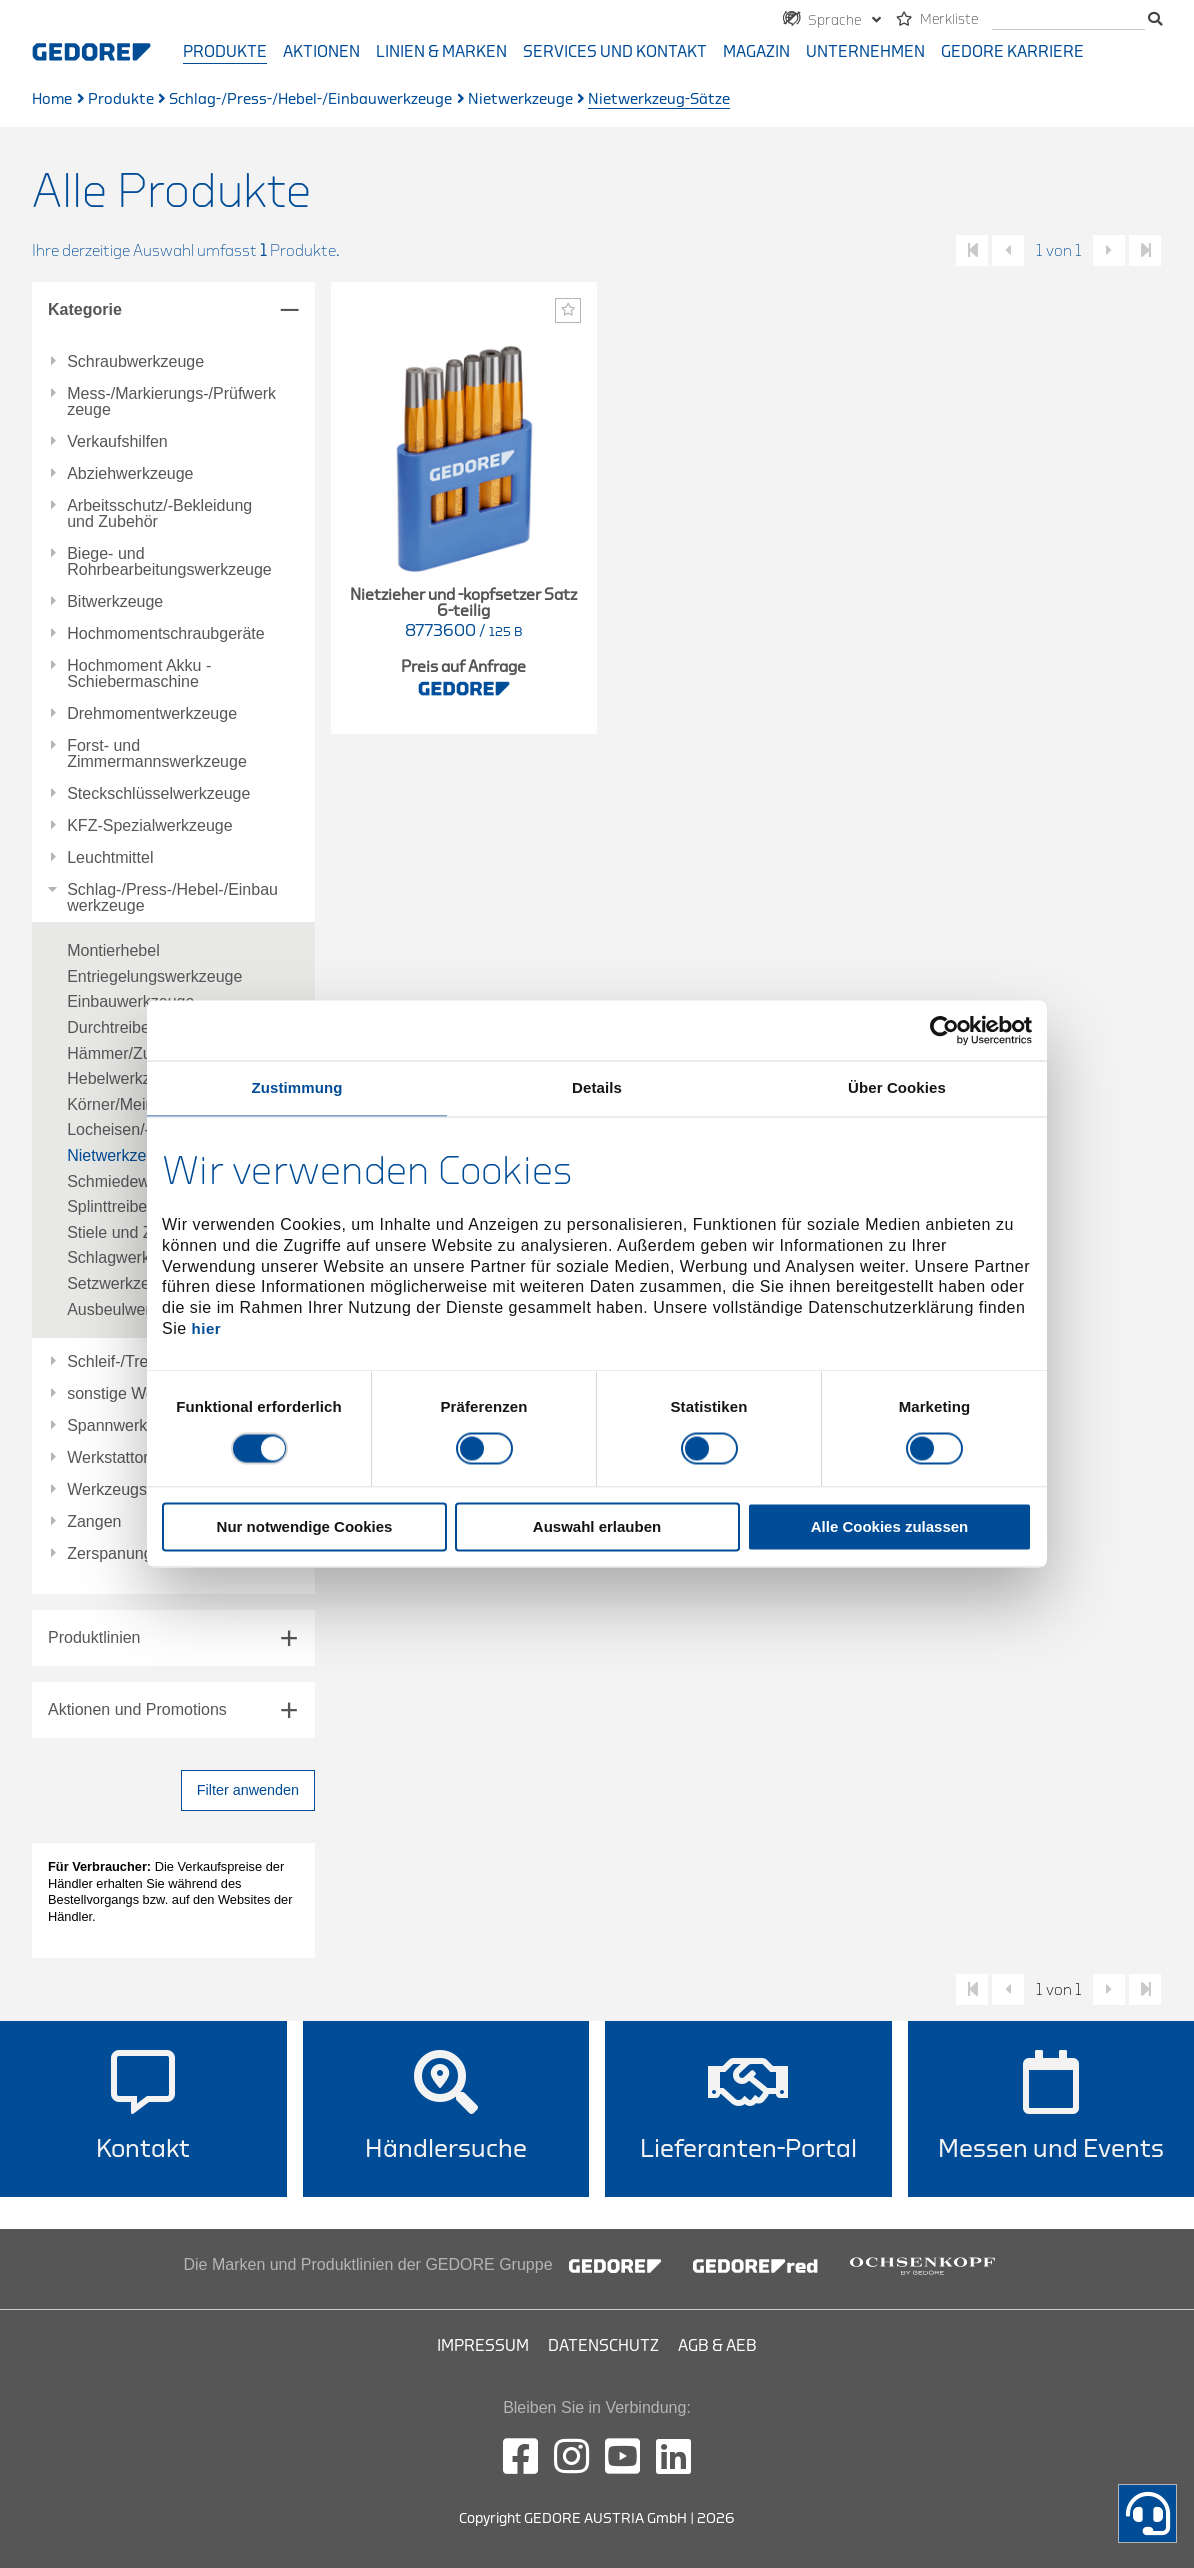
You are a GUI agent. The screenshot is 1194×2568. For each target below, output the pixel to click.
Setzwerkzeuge (121, 1283)
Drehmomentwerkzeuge (152, 714)
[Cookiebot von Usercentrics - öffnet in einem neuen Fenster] (944, 1030)
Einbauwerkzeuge (130, 1001)
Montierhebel (113, 950)
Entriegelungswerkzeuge (154, 976)
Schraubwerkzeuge (135, 362)
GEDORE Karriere (1012, 52)
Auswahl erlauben (597, 1527)
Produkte (225, 52)
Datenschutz (603, 2346)
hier (207, 1328)
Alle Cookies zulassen (890, 1527)
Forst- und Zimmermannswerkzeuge (157, 754)
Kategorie (85, 309)
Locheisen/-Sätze (129, 1129)
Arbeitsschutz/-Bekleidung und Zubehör (159, 514)
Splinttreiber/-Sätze (135, 1206)
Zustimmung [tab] (297, 1087)
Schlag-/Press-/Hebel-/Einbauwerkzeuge (310, 99)
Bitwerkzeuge (115, 602)
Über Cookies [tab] (897, 1087)
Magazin (756, 52)
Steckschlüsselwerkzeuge (158, 794)
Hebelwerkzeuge (126, 1078)
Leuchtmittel (110, 858)
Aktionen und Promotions (137, 1709)
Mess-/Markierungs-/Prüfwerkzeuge (171, 402)
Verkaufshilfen (117, 442)
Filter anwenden (248, 1790)
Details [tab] (597, 1087)
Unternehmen (865, 52)
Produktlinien (94, 1637)
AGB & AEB (717, 2346)
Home (52, 99)
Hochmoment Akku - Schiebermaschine (139, 674)
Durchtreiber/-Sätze (136, 1027)
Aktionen (321, 52)
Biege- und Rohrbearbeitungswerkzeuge (169, 562)
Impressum (483, 2346)
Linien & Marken (441, 52)
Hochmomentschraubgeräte (165, 634)
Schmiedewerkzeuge (141, 1181)
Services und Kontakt (615, 52)
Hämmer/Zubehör (129, 1053)
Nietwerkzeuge (520, 99)
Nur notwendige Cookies (305, 1527)
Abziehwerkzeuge (130, 474)
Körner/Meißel (117, 1104)
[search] (1068, 20)
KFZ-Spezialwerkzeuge (149, 826)
